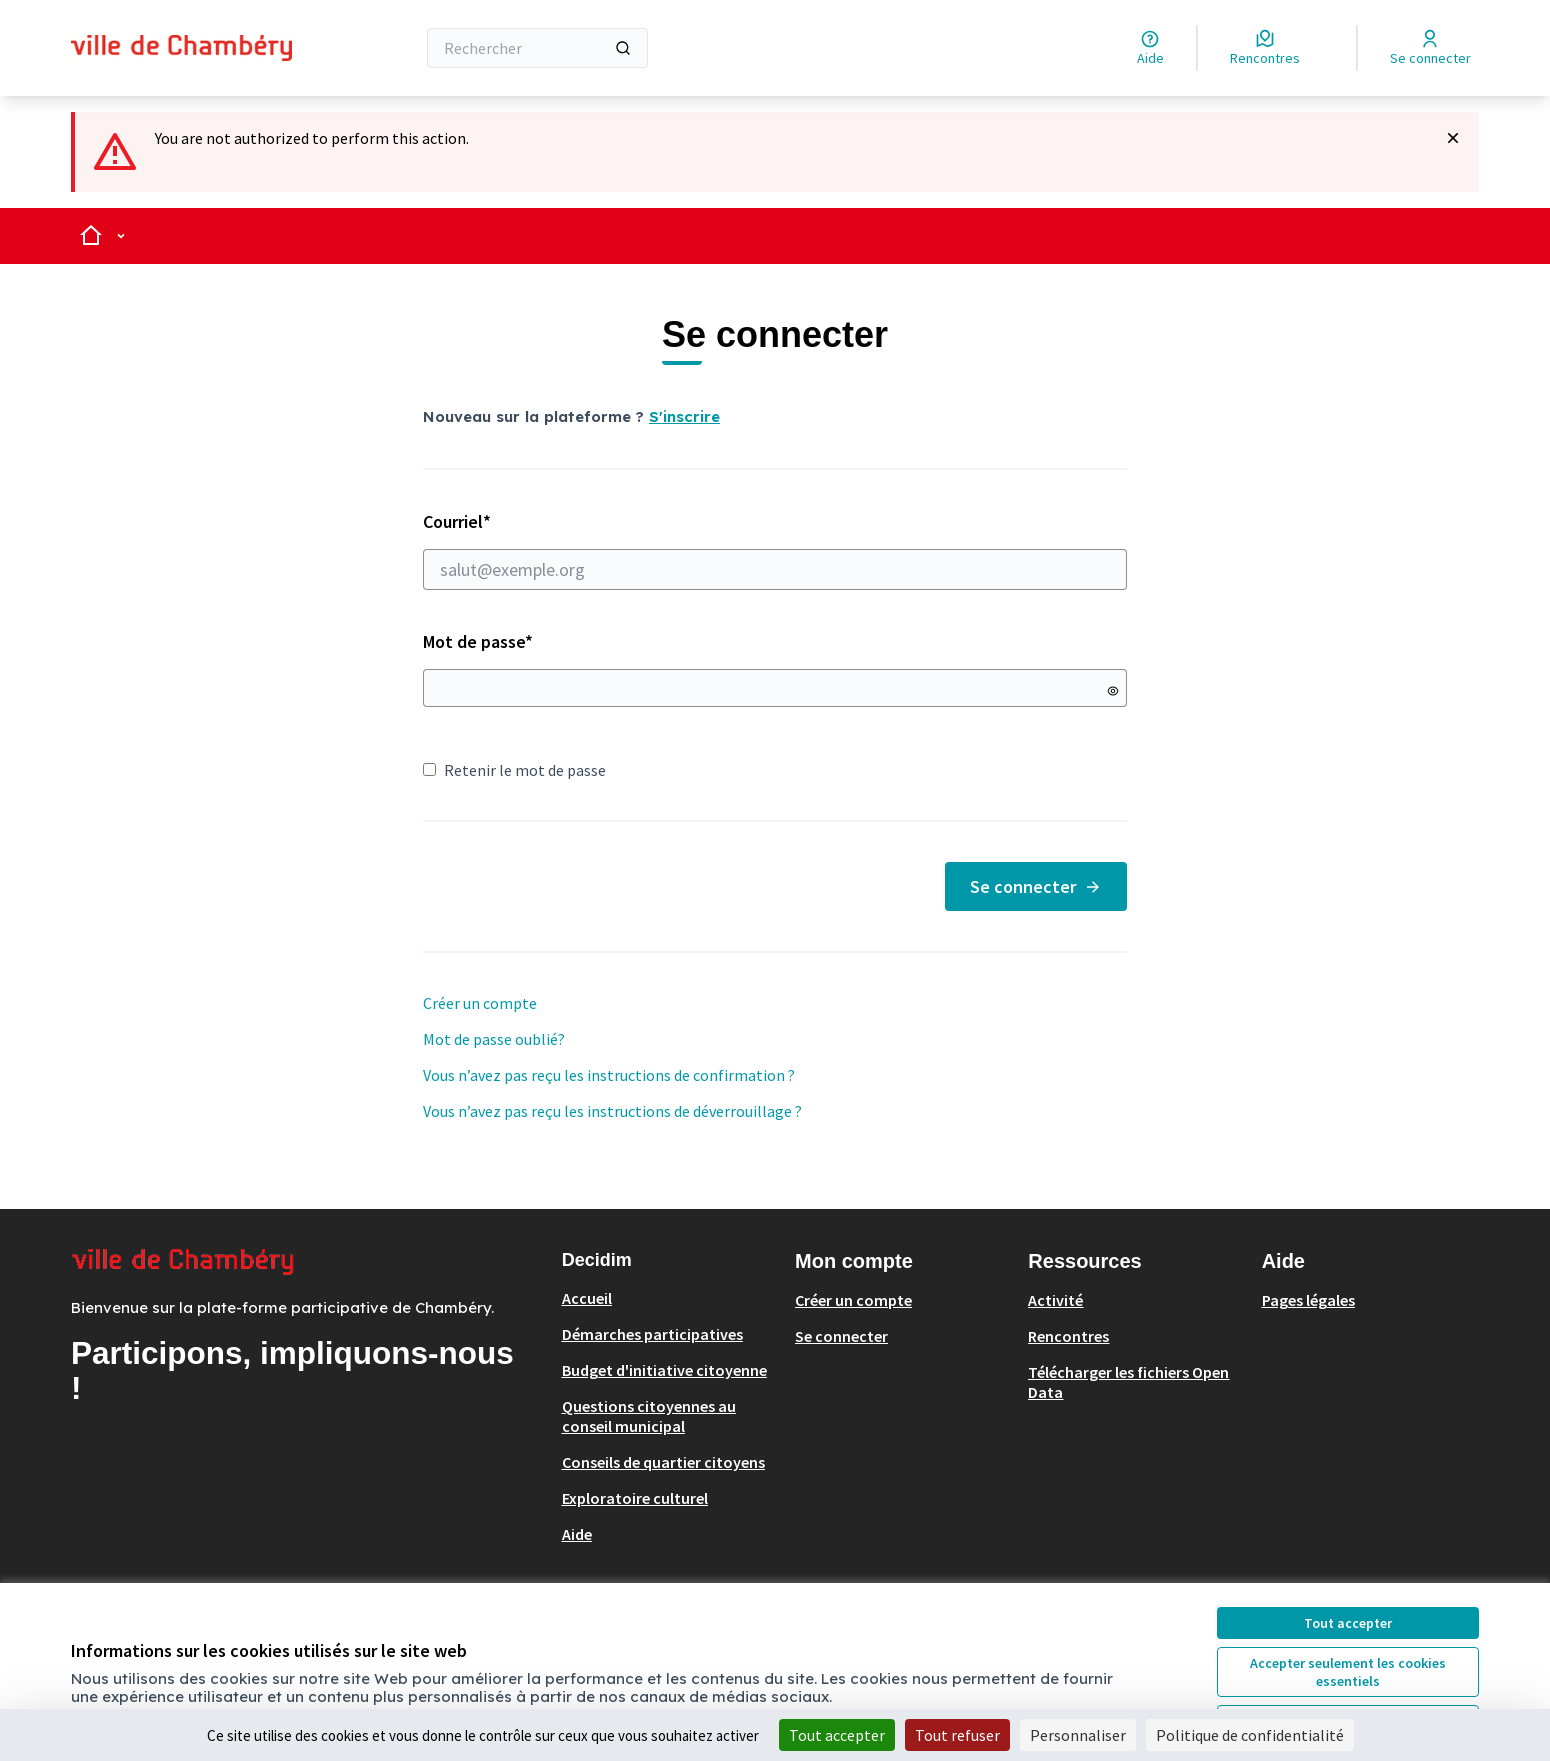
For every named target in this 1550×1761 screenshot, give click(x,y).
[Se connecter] (1430, 48)
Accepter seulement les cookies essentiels (1348, 1672)
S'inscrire (684, 416)
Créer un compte (480, 1003)
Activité (1055, 1300)
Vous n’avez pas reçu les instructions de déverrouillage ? (612, 1111)
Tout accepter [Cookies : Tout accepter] (837, 1735)
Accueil (587, 1298)
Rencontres (1068, 1336)
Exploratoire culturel (635, 1498)
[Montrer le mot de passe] (1113, 691)
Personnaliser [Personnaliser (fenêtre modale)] (1078, 1735)
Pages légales (1308, 1300)
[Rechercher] (537, 48)
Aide (577, 1534)
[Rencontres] (1265, 48)
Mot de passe (478, 641)
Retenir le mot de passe (514, 770)
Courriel (775, 550)
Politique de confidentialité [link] (1250, 1735)
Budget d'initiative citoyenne (664, 1370)
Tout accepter (1348, 1623)
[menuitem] (670, 1298)
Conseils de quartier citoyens (663, 1462)
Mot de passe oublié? (494, 1039)
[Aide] (1150, 48)
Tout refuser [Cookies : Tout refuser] (957, 1735)
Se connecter (1036, 886)
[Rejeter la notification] (1453, 138)
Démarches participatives (652, 1334)
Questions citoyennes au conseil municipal (649, 1416)
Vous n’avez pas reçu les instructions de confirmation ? (609, 1075)
